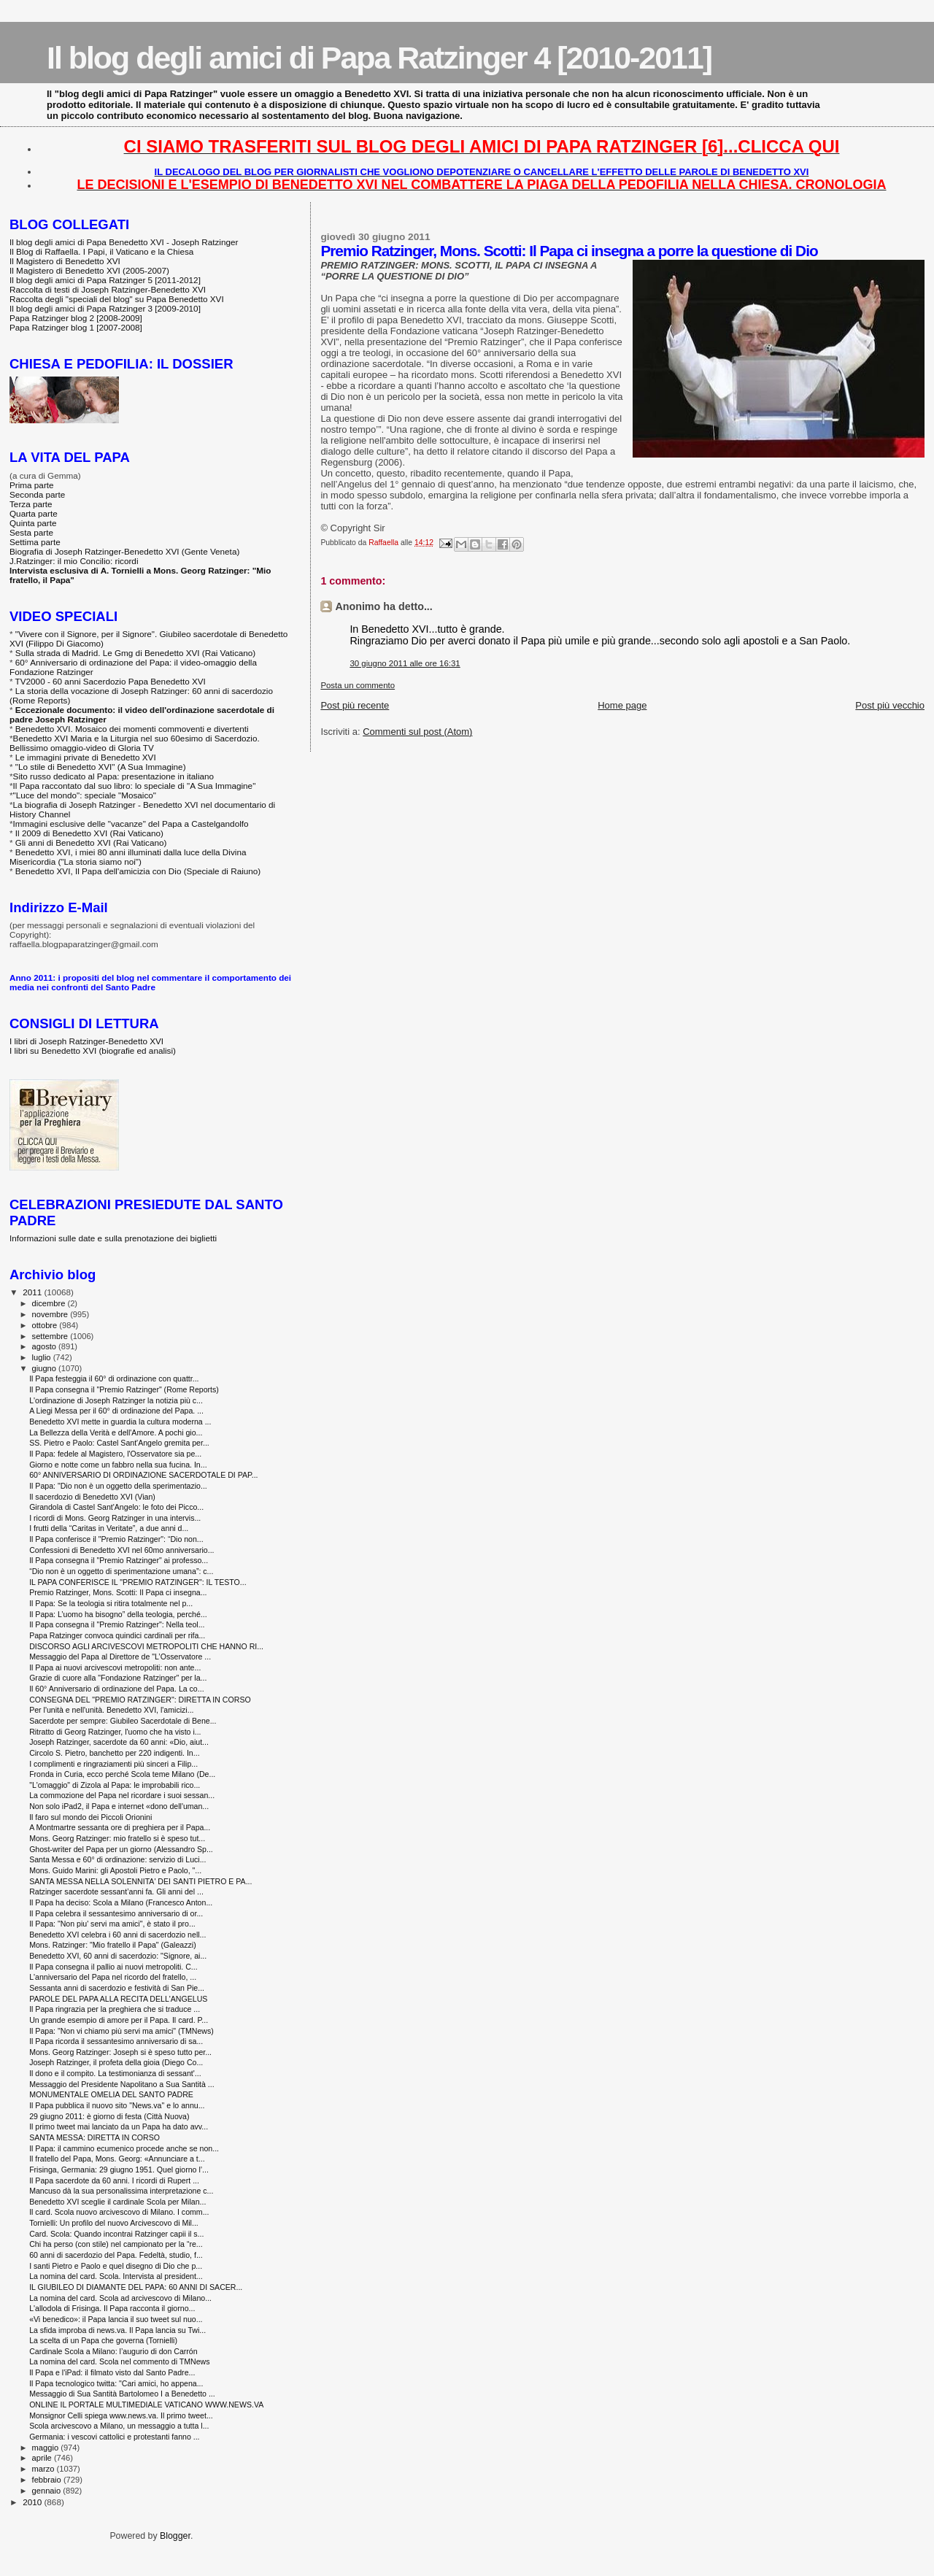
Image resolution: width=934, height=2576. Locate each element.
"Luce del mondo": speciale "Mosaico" (84, 795)
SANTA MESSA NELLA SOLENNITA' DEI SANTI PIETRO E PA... (140, 1881)
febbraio (47, 2479)
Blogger (175, 2536)
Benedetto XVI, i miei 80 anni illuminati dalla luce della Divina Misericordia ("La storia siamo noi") (127, 856)
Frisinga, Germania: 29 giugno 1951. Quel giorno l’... (119, 2169)
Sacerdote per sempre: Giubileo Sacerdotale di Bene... (122, 1720)
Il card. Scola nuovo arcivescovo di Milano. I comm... (119, 2211)
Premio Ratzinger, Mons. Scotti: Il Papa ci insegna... (118, 1592)
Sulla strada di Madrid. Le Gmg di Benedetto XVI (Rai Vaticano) (135, 653)
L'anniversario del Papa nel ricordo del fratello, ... (112, 1977)
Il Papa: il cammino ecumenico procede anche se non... (124, 2148)
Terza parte (31, 504)
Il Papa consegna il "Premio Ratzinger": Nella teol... (116, 1624)
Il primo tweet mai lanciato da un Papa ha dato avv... (118, 2126)
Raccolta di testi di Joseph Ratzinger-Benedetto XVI (107, 289)
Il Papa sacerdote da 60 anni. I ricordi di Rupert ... (114, 2180)
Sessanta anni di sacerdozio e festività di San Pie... (116, 1987)
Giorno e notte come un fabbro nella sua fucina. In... (118, 1464)
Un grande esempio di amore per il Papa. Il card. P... (118, 2020)
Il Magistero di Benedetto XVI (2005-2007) (89, 270)
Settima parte (35, 542)
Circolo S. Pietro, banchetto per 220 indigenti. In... (114, 1752)
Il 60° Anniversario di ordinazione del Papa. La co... (116, 1688)
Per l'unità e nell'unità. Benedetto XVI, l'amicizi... (111, 1709)
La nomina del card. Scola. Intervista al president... (116, 2276)
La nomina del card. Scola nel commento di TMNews (119, 2361)
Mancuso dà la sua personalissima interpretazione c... (121, 2190)
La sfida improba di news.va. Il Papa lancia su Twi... (117, 2330)
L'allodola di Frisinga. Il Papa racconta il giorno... (112, 2308)
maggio (46, 2447)
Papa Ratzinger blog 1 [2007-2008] (75, 327)
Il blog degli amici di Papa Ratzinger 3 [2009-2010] (105, 308)
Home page (622, 705)
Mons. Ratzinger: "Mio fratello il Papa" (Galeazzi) (112, 1944)
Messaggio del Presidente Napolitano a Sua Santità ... (121, 2084)
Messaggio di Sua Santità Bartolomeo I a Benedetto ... (122, 2393)
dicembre (50, 1303)
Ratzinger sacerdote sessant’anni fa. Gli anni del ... (116, 1891)
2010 (33, 2502)
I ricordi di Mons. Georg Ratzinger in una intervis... (115, 1517)
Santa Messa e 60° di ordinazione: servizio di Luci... (117, 1859)
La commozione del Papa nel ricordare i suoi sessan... (122, 1795)
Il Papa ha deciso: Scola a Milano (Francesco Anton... (120, 1902)
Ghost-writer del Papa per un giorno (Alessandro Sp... (121, 1849)
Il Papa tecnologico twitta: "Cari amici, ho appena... (116, 2383)
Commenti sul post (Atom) (417, 731)
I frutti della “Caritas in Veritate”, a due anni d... (108, 1528)
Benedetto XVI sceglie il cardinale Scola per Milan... (117, 2201)
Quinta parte (33, 523)
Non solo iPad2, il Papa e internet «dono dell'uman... (119, 1806)
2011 (33, 1292)
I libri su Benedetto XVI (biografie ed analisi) (92, 1050)
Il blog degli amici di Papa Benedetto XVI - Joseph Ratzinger (123, 242)
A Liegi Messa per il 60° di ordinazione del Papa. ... (116, 1410)
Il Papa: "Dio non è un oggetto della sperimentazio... (118, 1485)
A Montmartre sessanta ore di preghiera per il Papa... (119, 1827)
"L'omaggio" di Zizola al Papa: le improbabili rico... (114, 1785)
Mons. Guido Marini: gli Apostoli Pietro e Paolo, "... (115, 1870)
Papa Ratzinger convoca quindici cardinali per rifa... (117, 1635)
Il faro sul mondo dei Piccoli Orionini (90, 1817)
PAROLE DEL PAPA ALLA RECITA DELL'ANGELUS (118, 1998)
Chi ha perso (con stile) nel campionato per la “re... (116, 2244)
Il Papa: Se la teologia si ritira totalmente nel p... (111, 1603)
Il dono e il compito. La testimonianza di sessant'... (115, 2073)
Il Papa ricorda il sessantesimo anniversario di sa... (116, 2041)
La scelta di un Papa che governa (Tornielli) (103, 2340)
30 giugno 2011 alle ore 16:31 (405, 663)
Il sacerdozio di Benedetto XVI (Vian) (92, 1496)
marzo (44, 2468)
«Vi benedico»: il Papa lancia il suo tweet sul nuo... (115, 2319)
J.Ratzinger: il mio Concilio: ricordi (74, 561)
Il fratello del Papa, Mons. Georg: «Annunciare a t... (117, 2158)
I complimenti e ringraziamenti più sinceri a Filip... (113, 1763)
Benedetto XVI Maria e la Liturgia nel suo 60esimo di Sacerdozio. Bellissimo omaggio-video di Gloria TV (134, 742)
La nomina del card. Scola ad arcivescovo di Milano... (120, 2298)
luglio (42, 1357)
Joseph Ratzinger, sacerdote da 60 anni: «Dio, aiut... (119, 1742)
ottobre (46, 1325)
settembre (51, 1336)
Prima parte (31, 485)
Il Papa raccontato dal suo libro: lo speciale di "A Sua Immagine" (134, 785)
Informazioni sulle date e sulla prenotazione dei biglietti (113, 1238)
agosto (45, 1346)
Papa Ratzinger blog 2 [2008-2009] (75, 318)
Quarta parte (33, 513)
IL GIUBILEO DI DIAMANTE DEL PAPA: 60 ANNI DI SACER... (135, 2287)
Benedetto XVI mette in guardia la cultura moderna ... (120, 1421)
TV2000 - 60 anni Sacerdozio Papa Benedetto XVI (110, 681)
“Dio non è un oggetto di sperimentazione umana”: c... (121, 1571)
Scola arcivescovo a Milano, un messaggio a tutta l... (119, 2425)
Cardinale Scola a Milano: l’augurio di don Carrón (113, 2351)
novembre (51, 1314)
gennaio (47, 2490)
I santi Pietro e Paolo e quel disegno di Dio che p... (115, 2265)
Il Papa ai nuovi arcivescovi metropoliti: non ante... (115, 1667)
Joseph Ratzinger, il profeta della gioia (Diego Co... (116, 2062)
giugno (45, 1368)
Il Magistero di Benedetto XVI (64, 261)
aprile (43, 2457)
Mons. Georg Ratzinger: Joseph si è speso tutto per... (120, 2052)
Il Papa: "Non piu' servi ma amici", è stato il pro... (112, 1923)
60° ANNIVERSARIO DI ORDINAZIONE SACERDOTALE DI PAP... (143, 1474)
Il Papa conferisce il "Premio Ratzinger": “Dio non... (116, 1539)
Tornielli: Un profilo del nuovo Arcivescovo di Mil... (113, 2222)
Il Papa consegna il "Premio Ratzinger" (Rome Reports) (124, 1389)
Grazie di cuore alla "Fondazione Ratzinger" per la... (118, 1677)
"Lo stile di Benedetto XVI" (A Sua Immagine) (100, 766)
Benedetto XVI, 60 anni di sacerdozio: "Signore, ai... (118, 1955)
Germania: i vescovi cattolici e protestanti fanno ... (114, 2436)
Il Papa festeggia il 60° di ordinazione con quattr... (113, 1378)
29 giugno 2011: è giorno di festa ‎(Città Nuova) (109, 2116)
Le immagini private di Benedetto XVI (85, 757)
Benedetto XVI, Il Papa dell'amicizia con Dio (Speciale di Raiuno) (137, 871)
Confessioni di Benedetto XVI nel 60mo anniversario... (121, 1550)
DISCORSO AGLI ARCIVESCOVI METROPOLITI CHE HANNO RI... (146, 1646)
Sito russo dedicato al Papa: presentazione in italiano (114, 776)
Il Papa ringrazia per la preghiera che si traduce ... (114, 2009)
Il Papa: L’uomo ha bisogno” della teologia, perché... (118, 1614)
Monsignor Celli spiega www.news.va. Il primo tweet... (121, 2415)
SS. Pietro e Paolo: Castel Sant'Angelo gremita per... (119, 1442)
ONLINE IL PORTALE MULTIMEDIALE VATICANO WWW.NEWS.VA (146, 2404)
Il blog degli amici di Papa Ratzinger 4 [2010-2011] (379, 57)
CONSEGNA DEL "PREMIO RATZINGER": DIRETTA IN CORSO (140, 1699)
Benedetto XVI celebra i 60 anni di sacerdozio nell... (117, 1934)
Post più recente (354, 705)
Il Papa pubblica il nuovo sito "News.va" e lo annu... (116, 2105)
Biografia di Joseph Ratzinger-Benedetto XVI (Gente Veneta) (124, 551)
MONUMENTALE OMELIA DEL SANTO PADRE (111, 2094)
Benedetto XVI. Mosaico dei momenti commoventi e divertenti (132, 728)
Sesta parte (31, 532)
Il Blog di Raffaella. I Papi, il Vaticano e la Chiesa (101, 251)
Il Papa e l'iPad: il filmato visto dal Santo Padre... (112, 2372)
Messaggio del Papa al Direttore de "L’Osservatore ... (120, 1656)
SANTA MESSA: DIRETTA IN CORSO (94, 2137)
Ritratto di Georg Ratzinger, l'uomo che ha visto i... (115, 1731)
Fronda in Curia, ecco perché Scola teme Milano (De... (122, 1774)
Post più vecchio (890, 705)
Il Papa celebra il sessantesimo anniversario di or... (116, 1913)
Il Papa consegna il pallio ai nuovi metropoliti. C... (113, 1966)
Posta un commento (357, 685)
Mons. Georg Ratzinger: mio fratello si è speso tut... (117, 1838)
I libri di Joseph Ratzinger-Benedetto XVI (86, 1041)
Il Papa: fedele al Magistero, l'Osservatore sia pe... (115, 1453)
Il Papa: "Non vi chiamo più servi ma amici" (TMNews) (121, 2031)
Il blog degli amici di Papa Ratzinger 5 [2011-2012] (105, 280)
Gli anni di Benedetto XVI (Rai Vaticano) (91, 842)
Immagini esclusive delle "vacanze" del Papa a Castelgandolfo (131, 823)
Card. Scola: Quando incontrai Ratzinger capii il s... (116, 2233)
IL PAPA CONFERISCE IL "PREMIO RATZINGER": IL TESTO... (138, 1582)
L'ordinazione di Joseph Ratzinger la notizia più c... (116, 1400)
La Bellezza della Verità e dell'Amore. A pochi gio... (115, 1432)
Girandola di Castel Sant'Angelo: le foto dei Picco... (116, 1507)
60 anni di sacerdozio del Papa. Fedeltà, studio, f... (116, 2255)
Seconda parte (37, 494)
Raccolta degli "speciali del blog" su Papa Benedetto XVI (116, 299)
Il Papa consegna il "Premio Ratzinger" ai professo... (118, 1560)
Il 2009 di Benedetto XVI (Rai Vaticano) (89, 833)
